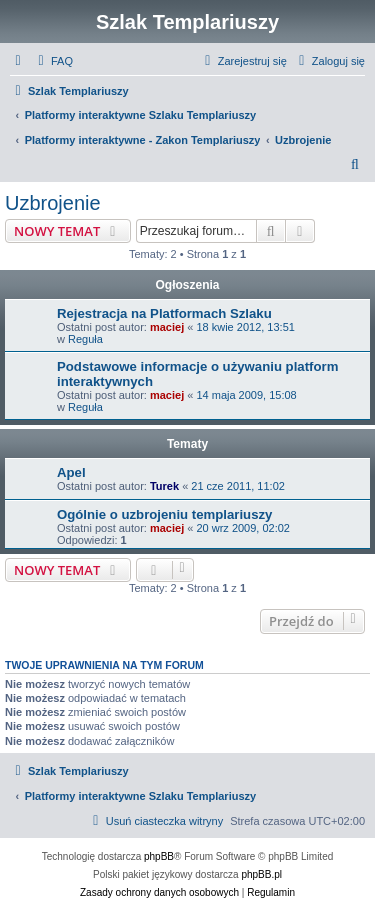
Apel (71, 472)
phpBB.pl (261, 874)
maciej (167, 327)
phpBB (159, 856)
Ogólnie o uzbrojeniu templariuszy (164, 514)
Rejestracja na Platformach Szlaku (164, 313)
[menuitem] (53, 61)
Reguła (85, 339)
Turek (164, 486)
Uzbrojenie (53, 203)
